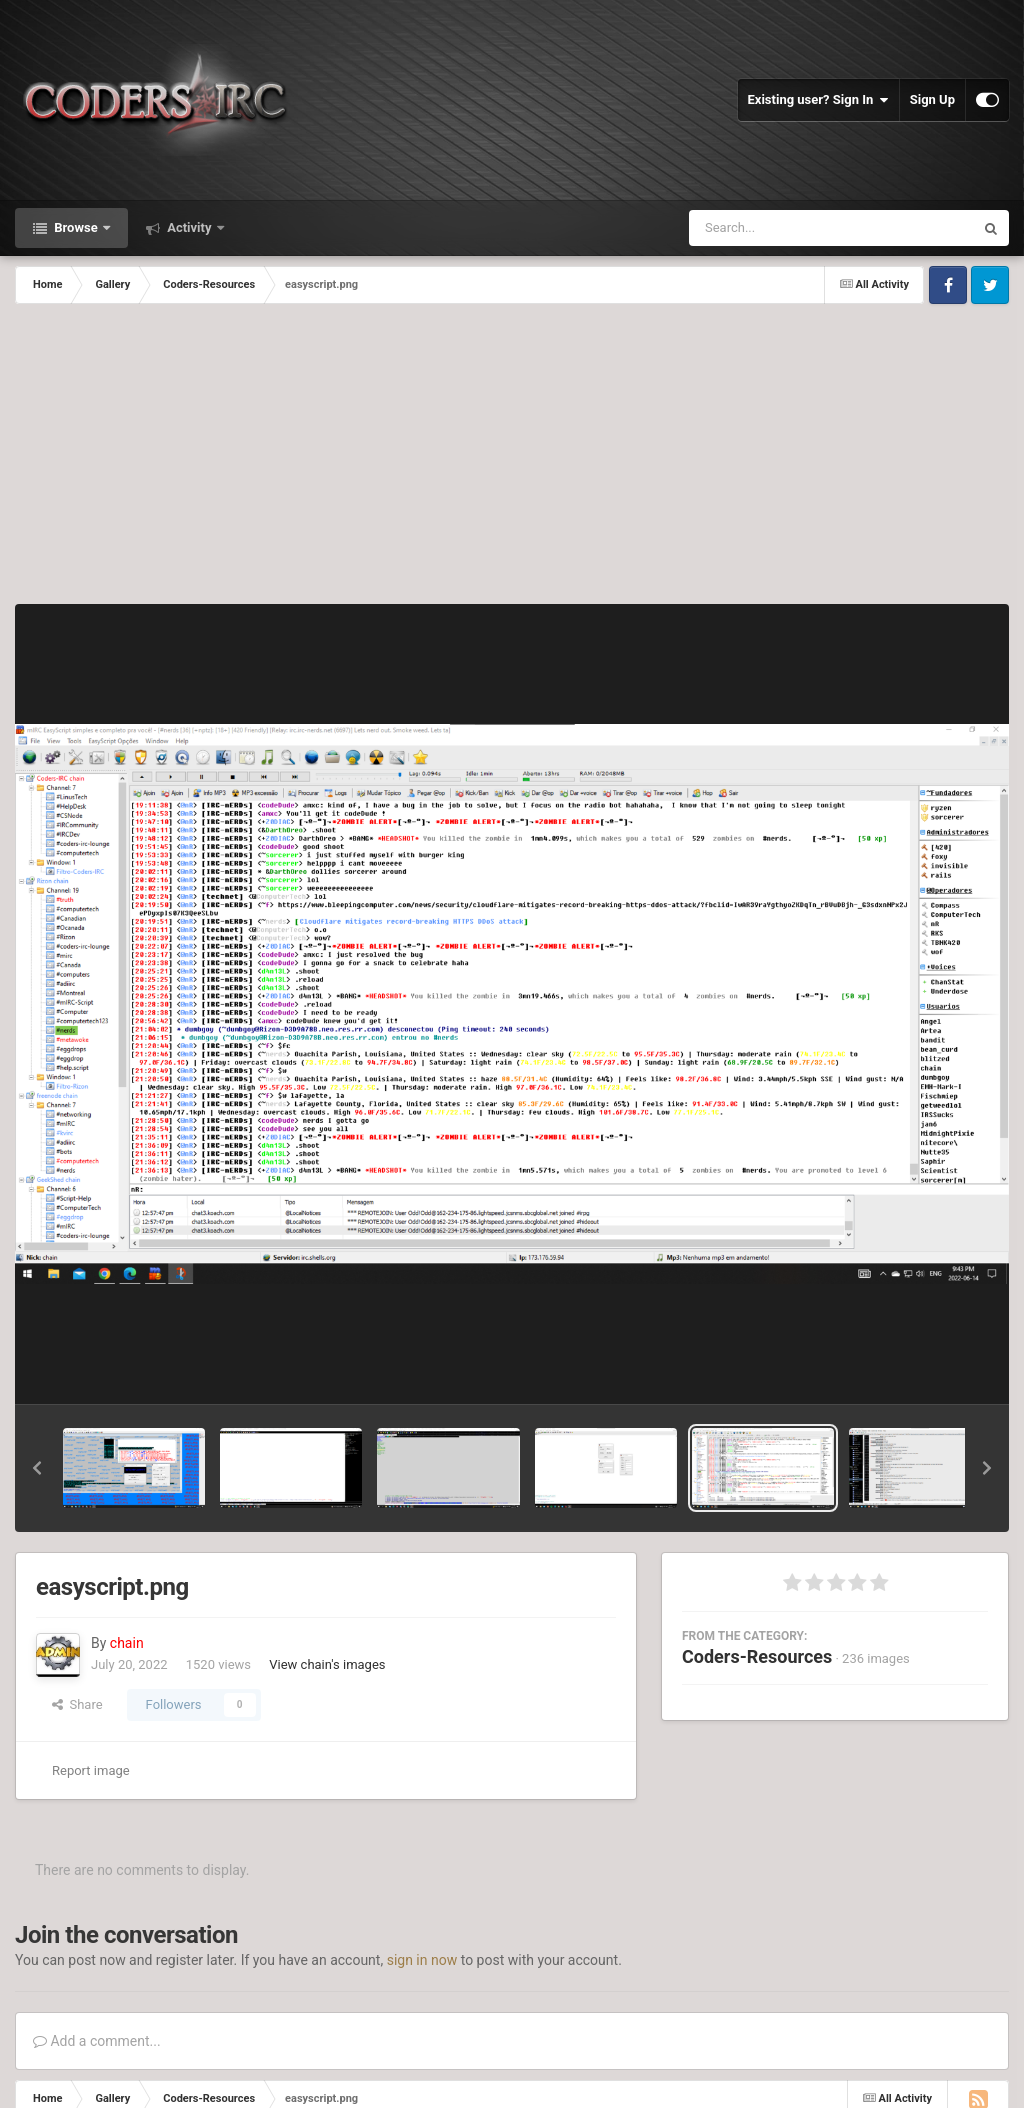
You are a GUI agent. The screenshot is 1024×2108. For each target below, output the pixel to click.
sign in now (422, 1960)
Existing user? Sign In (818, 100)
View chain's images (327, 1664)
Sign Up (932, 99)
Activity (189, 227)
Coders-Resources (757, 1656)
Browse (76, 227)
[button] (37, 1468)
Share (77, 1704)
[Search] (781, 228)
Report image (91, 1770)
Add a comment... (97, 2041)
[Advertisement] (512, 454)
